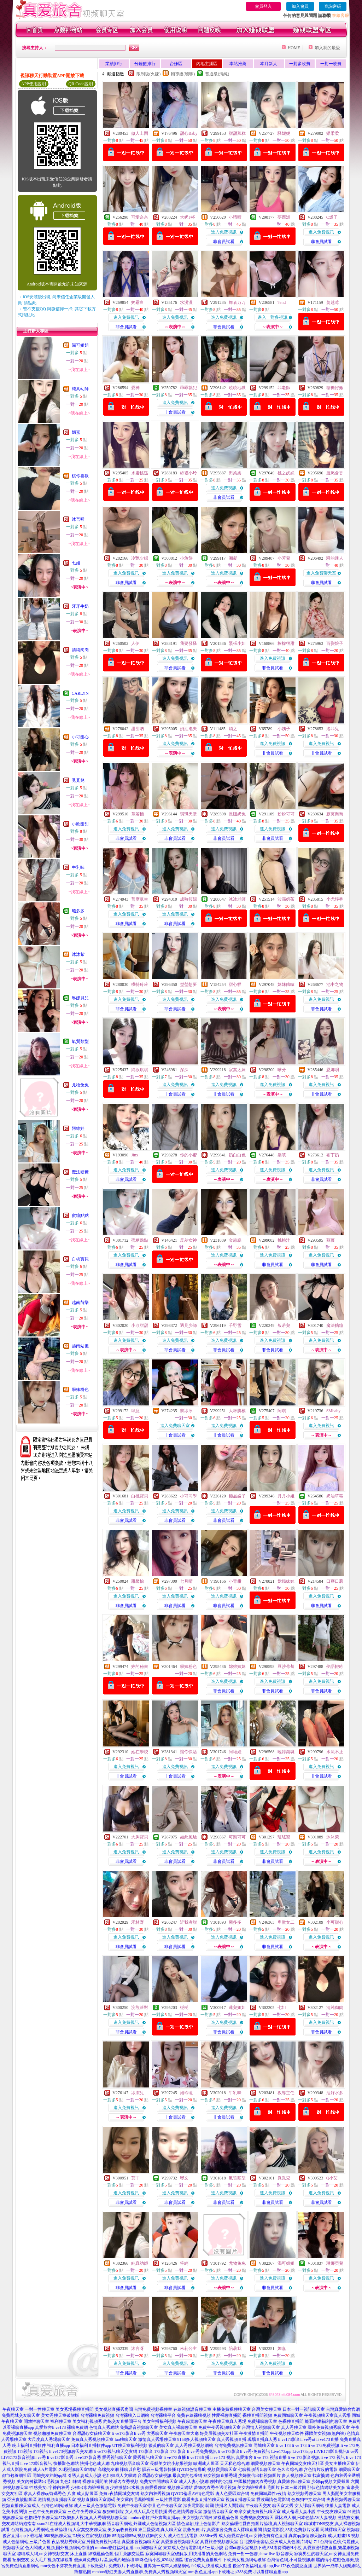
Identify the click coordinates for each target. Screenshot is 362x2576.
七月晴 (186, 1581)
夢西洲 (284, 217)
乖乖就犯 (188, 387)
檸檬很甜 (286, 643)
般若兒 (284, 1325)
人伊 (135, 643)
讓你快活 (188, 1751)
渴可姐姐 (80, 345)
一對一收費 (330, 63)
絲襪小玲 (188, 472)
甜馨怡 (137, 1581)
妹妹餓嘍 (286, 984)
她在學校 (139, 1751)
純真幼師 (80, 388)
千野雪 (235, 1325)
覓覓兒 (78, 780)
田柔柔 (235, 472)
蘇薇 (330, 1240)
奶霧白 (137, 302)
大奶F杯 (187, 217)
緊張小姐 (237, 643)
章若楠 (137, 814)
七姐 (76, 562)
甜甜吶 (137, 728)
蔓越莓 (332, 302)
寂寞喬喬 (334, 814)
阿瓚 (282, 1410)
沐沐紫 (78, 954)
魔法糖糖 (80, 1171)
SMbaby (333, 1410)
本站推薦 (237, 63)
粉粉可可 (286, 814)
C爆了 (332, 217)
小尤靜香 (334, 899)
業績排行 (113, 63)
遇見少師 (188, 1325)
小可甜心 (80, 736)
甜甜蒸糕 (237, 133)
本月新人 (268, 63)
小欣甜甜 (80, 823)
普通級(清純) (217, 73)
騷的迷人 (334, 558)
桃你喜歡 (80, 475)
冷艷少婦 (139, 558)
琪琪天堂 (188, 814)
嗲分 (282, 1069)
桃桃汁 (284, 1240)
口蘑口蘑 (334, 1581)
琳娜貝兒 (80, 997)
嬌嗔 (282, 1155)
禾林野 (137, 1922)
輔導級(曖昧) (183, 73)
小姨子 (284, 728)
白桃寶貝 (80, 1259)
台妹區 (176, 63)
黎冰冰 (186, 1410)
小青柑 (235, 1581)
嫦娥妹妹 (286, 1581)
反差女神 (188, 1240)
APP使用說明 (33, 83)
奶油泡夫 (188, 728)
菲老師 (284, 387)
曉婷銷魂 (286, 1751)
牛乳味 (78, 867)
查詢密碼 (332, 6)
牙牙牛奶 (80, 606)
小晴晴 (235, 217)
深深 (184, 1069)
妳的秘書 (139, 1666)
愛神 (135, 387)
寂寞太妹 (237, 1069)
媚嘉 (76, 432)
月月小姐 (286, 1496)
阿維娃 (78, 1128)
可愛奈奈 (139, 217)
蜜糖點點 (80, 1215)
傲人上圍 (139, 133)
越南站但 (80, 1346)
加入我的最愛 (327, 47)
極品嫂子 (237, 1496)
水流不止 (334, 1751)
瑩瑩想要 (188, 984)
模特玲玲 (139, 984)
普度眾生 (139, 899)
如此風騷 (188, 1837)
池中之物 (334, 984)
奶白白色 (237, 1155)
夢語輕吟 (334, 1666)
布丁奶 (332, 1155)
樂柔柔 (332, 133)
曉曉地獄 (237, 387)
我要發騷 (188, 643)
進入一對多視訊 (272, 317)
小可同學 (188, 1496)
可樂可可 (237, 1837)
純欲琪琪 (139, 1069)
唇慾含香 (334, 472)
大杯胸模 (237, 1410)
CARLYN (80, 693)
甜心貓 (235, 984)
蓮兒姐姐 (237, 2007)
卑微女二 (286, 1922)
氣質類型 (80, 1041)
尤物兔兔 (80, 1084)
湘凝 (233, 558)
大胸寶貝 (139, 1837)
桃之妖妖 (286, 472)
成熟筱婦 (188, 899)
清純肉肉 (80, 649)
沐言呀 (78, 519)
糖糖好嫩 (334, 387)
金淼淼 (235, 1240)
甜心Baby (188, 133)
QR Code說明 (81, 83)
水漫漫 (186, 302)
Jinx (134, 1155)
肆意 (135, 1410)
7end (282, 302)
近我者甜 (188, 1922)
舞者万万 (237, 302)
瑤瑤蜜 (284, 1837)
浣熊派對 (139, 2007)
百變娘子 (334, 643)
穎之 (233, 728)
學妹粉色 (80, 1389)
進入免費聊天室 (321, 573)
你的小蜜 (188, 1155)
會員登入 (263, 6)
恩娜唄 (332, 1069)
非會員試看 (223, 241)
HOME (294, 47)
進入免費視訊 (224, 232)
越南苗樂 (80, 1302)
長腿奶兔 (237, 814)
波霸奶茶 (286, 899)
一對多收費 (299, 63)
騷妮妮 (284, 133)
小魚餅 (186, 558)
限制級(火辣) (148, 73)
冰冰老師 (237, 899)
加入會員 (300, 6)
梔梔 (184, 2007)
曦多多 (78, 910)
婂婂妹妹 (237, 1666)
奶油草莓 (334, 1496)
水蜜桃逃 (139, 472)
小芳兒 (284, 558)
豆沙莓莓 (286, 1666)
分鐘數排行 (145, 63)
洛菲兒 (332, 728)
